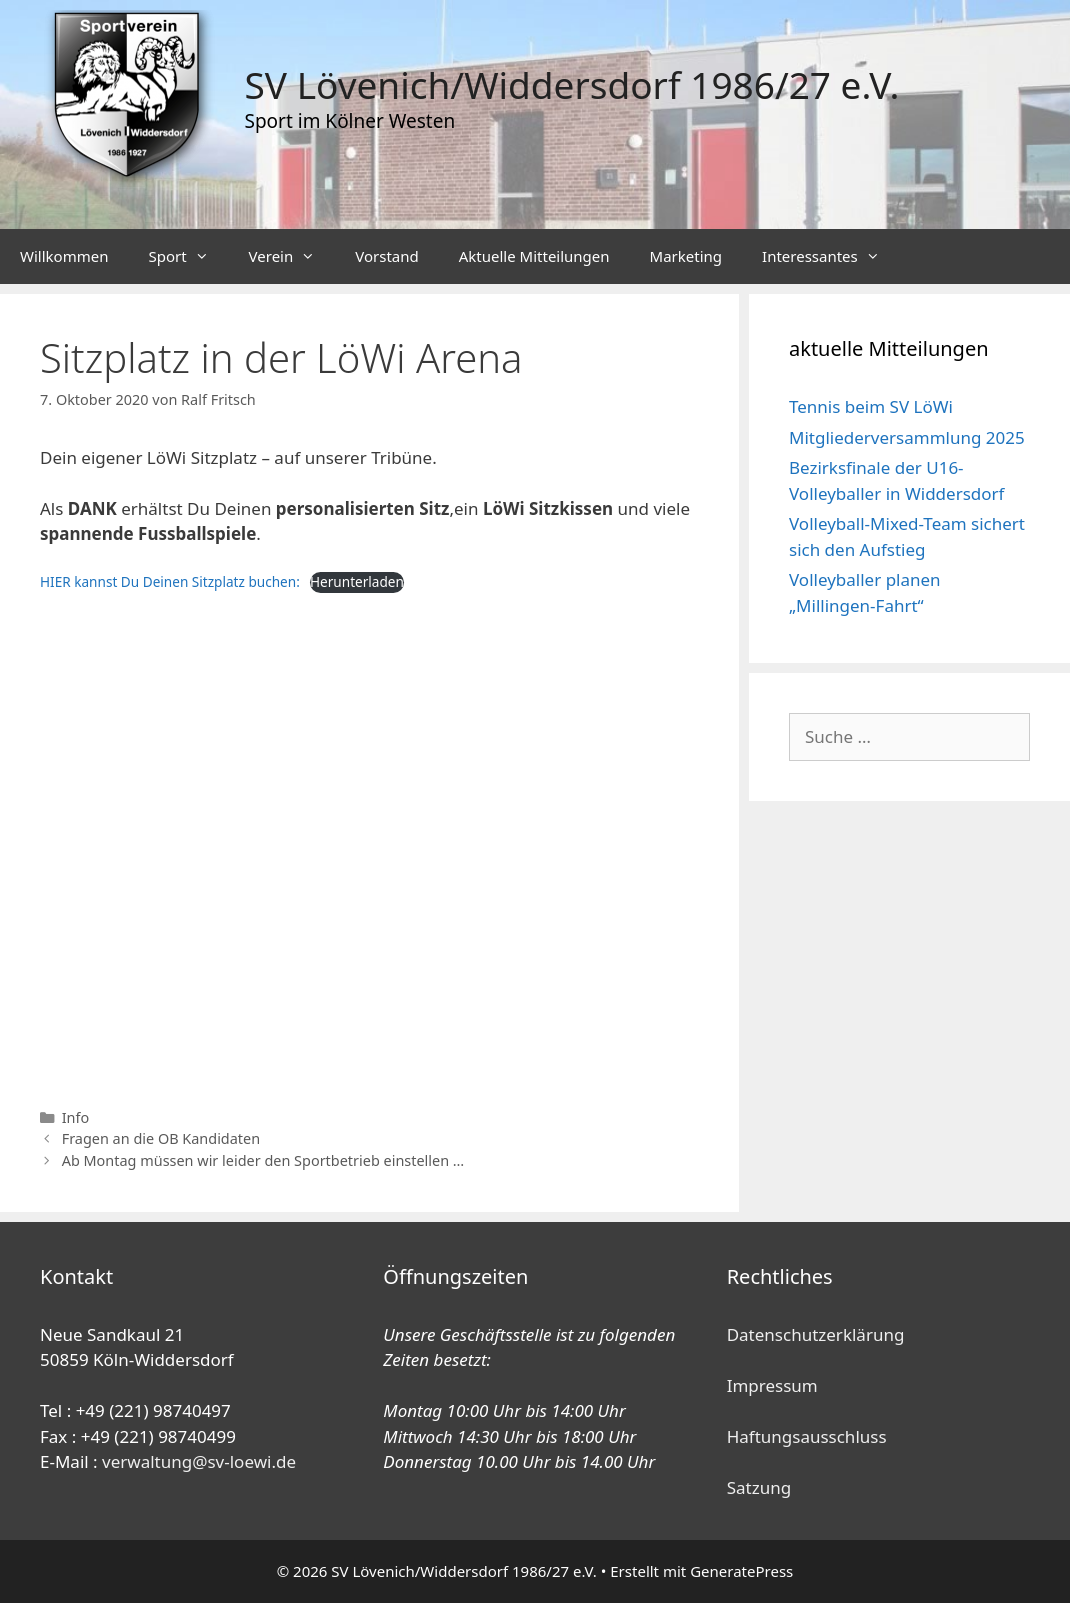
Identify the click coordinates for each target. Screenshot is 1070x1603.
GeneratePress (741, 1571)
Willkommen (64, 256)
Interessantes (831, 256)
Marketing (686, 256)
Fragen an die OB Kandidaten (161, 1138)
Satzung (759, 1487)
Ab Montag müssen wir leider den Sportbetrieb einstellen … (263, 1160)
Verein (292, 256)
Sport (188, 256)
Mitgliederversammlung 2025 (907, 437)
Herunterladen (357, 581)
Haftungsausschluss (807, 1436)
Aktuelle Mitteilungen (534, 256)
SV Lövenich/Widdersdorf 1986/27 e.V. (572, 84)
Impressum (772, 1385)
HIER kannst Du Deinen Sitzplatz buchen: (170, 581)
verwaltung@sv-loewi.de (199, 1461)
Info (76, 1117)
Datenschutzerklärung (816, 1334)
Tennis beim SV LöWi (871, 406)
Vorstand (386, 256)
